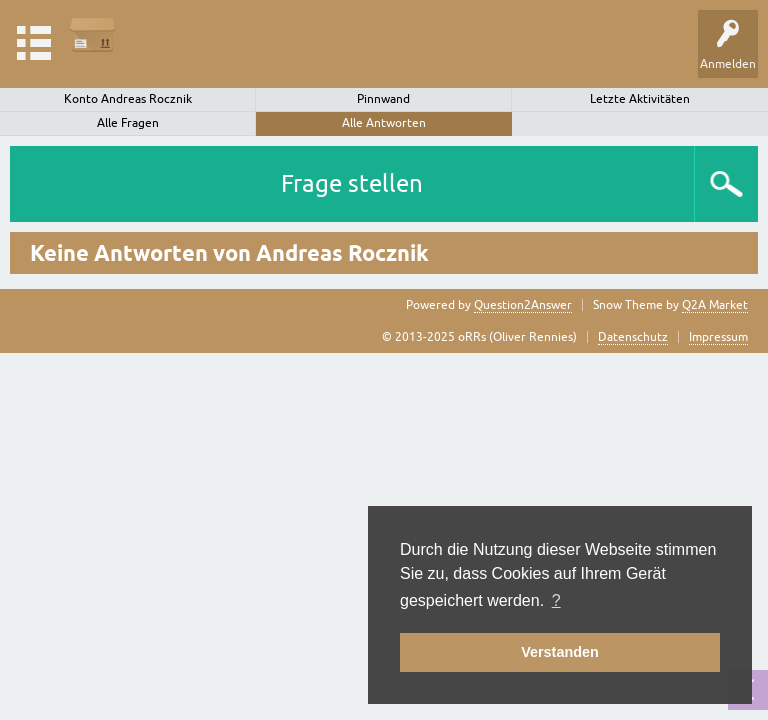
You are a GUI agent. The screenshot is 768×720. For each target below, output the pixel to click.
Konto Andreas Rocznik (128, 99)
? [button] (556, 600)
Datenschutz (633, 337)
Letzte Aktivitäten (640, 99)
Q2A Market (715, 305)
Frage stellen (352, 183)
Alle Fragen (128, 123)
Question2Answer (523, 305)
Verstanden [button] (560, 652)
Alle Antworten (384, 123)
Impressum (718, 337)
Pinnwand (383, 99)
